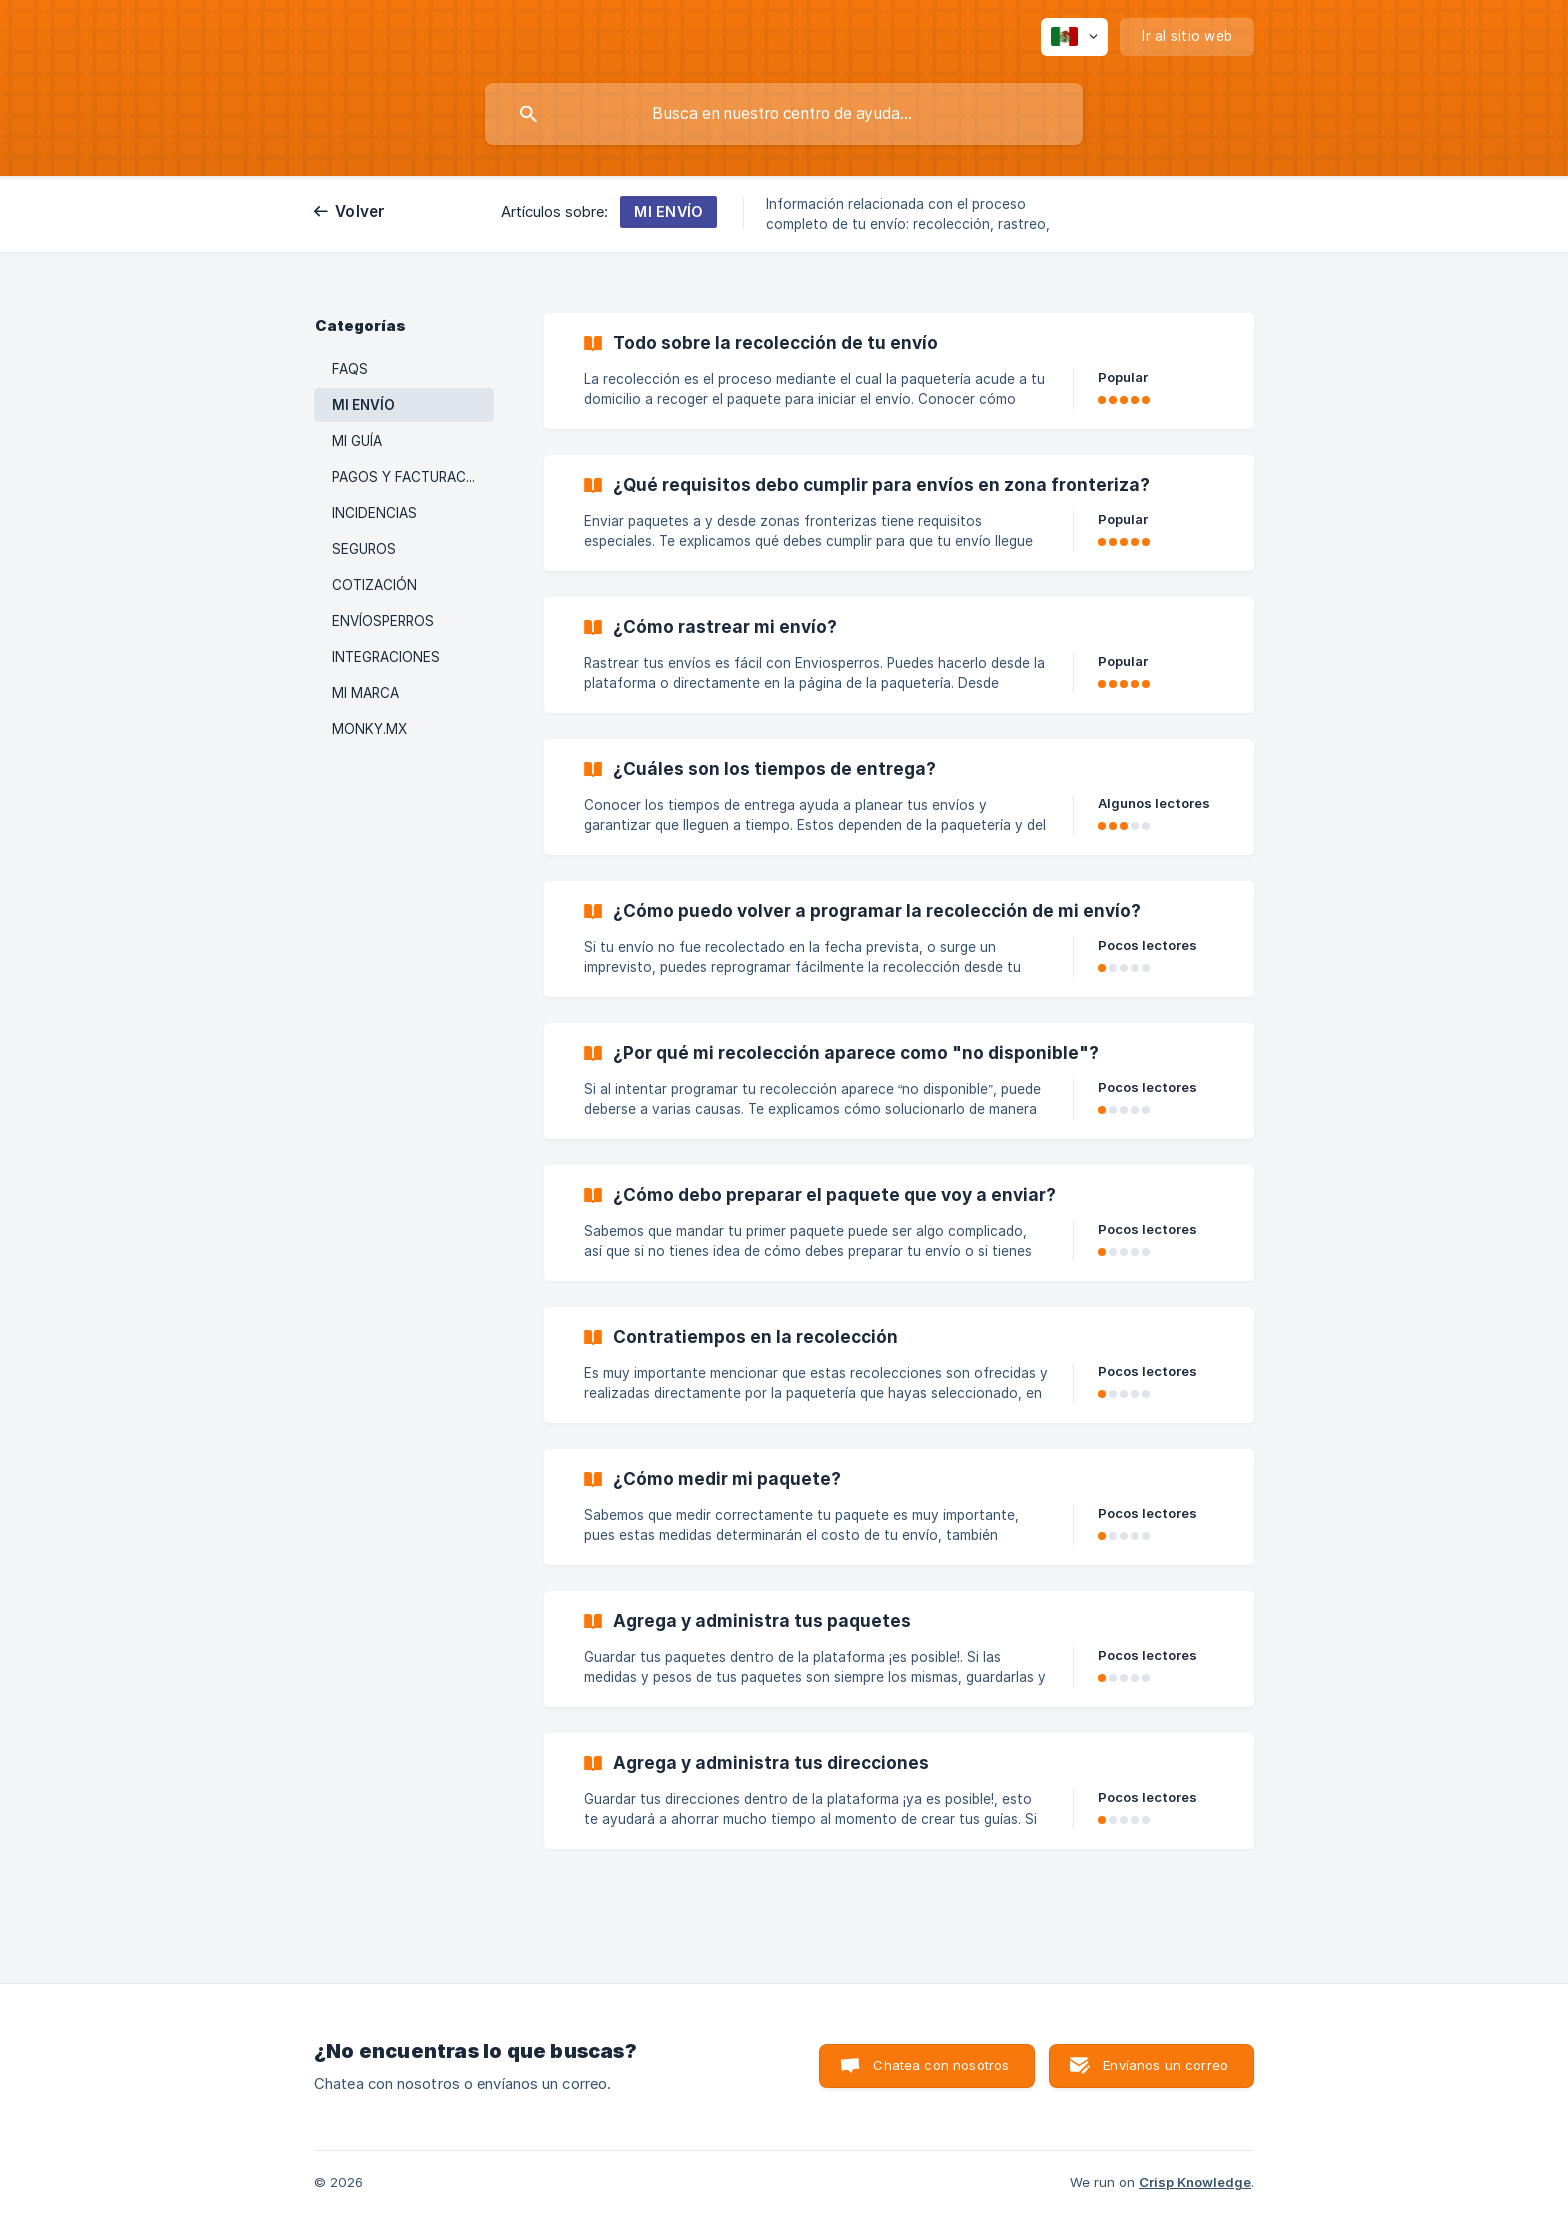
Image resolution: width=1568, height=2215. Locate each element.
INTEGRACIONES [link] (386, 657)
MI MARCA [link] (365, 693)
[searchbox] (784, 114)
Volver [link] (360, 211)
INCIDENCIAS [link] (374, 513)
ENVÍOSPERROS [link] (383, 621)
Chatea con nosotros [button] (941, 2065)
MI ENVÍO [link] (363, 405)
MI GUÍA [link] (357, 441)
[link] (899, 371)
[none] (1074, 37)
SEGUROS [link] (364, 549)
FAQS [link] (350, 369)
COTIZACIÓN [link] (374, 585)
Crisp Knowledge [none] (1195, 2182)
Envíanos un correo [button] (1165, 2065)
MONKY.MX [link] (369, 729)
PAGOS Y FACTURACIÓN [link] (411, 477)
